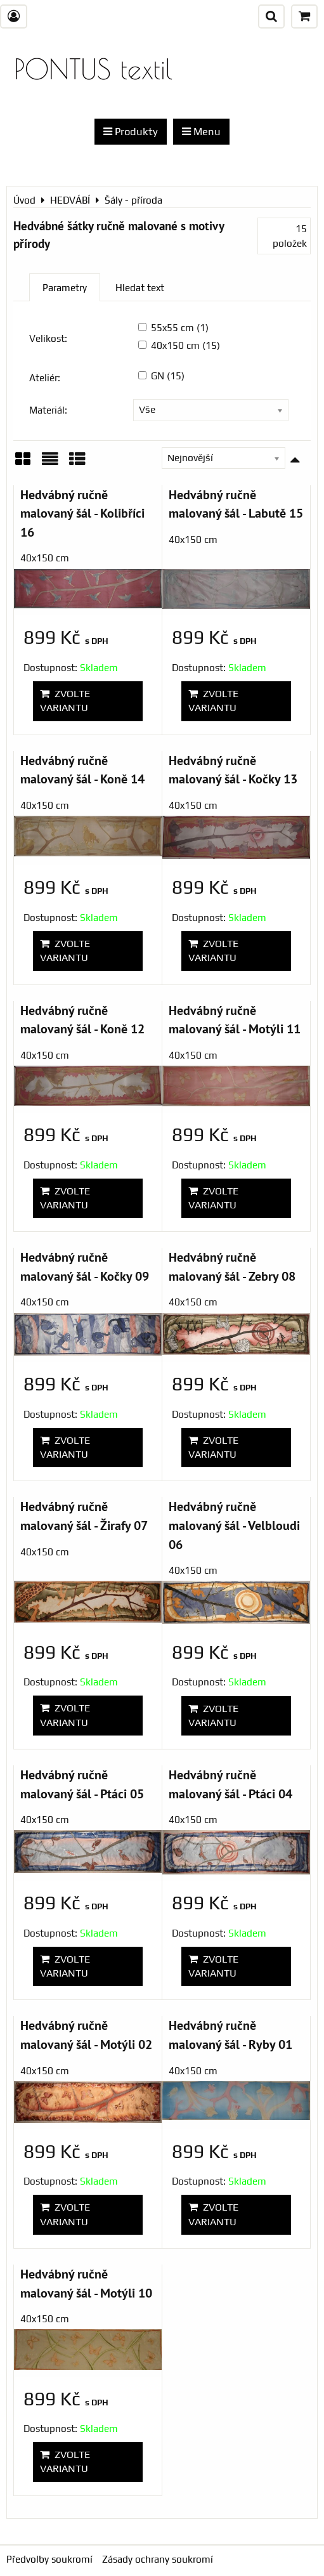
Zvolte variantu (65, 701)
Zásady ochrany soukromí (157, 2559)
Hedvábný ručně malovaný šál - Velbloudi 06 (234, 1525)
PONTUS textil (93, 69)
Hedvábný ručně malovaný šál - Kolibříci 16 (82, 513)
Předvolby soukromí (49, 2559)
